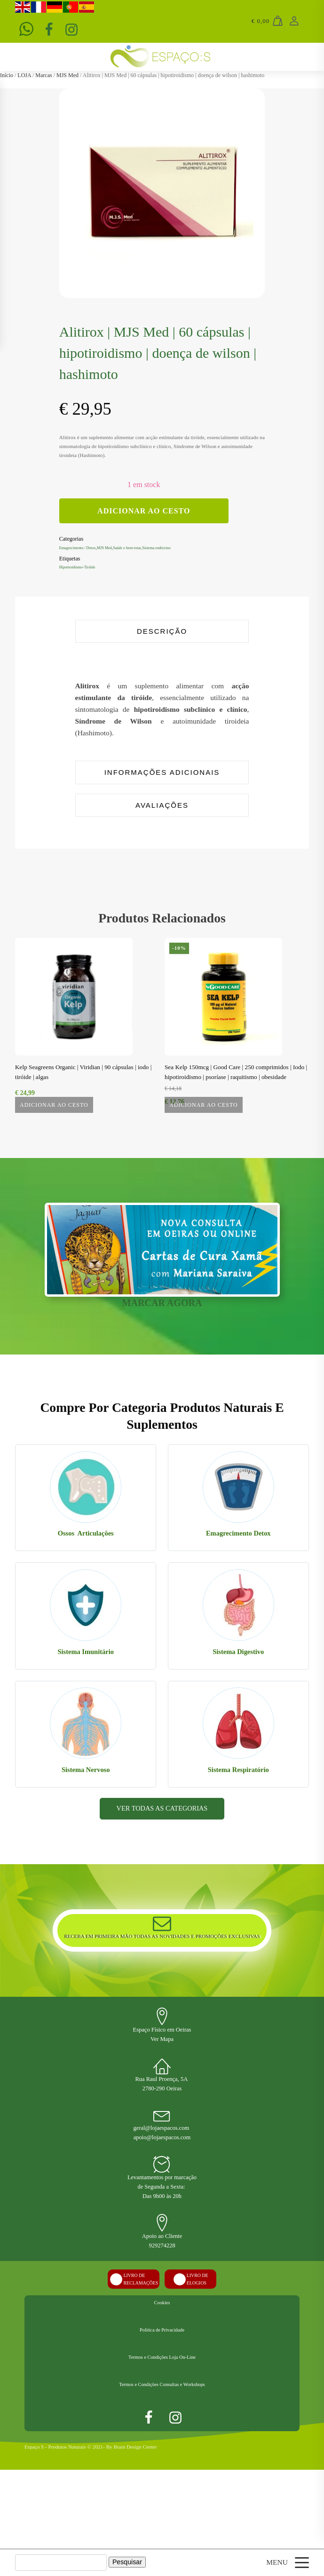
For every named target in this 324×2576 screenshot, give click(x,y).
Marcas (43, 75)
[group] (162, 191)
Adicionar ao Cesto (143, 511)
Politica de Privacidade (162, 2415)
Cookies (162, 2382)
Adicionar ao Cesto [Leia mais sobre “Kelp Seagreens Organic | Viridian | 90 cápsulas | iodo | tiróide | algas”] (54, 1121)
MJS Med (67, 75)
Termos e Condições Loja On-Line (162, 2449)
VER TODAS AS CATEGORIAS (162, 1879)
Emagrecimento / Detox (81, 547)
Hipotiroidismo (73, 566)
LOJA (24, 75)
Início (6, 75)
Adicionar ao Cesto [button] (203, 1121)
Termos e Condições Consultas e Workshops (162, 2483)
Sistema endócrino (176, 547)
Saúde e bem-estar (141, 547)
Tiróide (96, 566)
